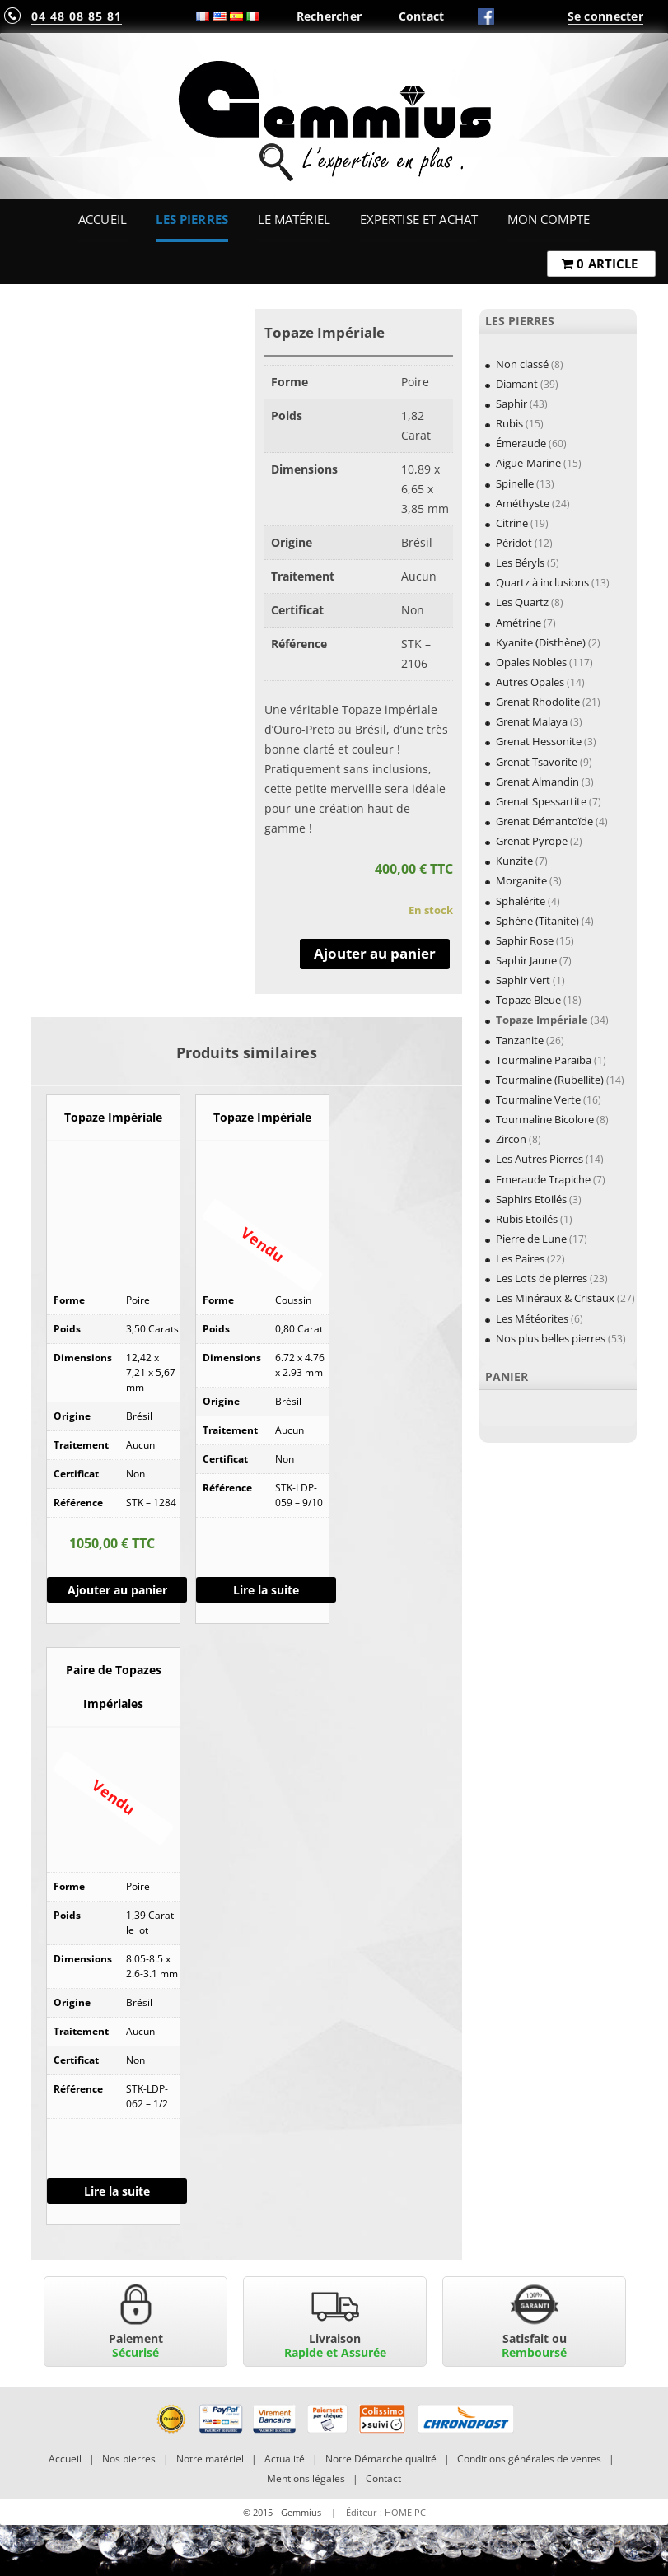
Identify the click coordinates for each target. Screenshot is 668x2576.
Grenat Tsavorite (536, 761)
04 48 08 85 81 (76, 16)
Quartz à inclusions (542, 582)
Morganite (521, 880)
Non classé (522, 364)
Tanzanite (520, 1040)
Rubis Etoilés (527, 1218)
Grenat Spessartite (541, 801)
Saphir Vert (523, 980)
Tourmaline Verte (538, 1099)
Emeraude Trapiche (543, 1179)
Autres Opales (530, 681)
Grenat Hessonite (539, 741)
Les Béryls (520, 562)
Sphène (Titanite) (537, 920)
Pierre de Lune (531, 1238)
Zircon (511, 1139)
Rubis (509, 423)
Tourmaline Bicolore (545, 1119)
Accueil (102, 219)
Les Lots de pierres (541, 1278)
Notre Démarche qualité (381, 2459)
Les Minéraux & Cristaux (555, 1297)
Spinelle (515, 483)
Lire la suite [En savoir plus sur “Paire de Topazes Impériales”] (117, 2191)
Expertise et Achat (419, 219)
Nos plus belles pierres (550, 1338)
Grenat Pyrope (532, 840)
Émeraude (521, 443)
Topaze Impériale (542, 1019)
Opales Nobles (531, 662)
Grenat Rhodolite (538, 701)
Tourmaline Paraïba (543, 1059)
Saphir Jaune (526, 960)
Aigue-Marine (528, 462)
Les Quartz (522, 602)
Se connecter (605, 16)
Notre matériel (210, 2459)
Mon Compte (548, 219)
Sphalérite (520, 901)
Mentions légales (306, 2478)
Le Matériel (294, 219)
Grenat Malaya (532, 721)
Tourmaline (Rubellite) (550, 1079)
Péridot (514, 542)
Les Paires (520, 1258)
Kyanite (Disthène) (541, 642)
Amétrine (518, 622)
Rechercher (329, 16)
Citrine (512, 523)
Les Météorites (532, 1318)
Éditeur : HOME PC (386, 2512)
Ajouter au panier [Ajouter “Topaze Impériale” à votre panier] (117, 1590)
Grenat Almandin (537, 781)
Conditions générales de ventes (529, 2459)
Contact (422, 16)
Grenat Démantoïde (544, 821)
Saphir (511, 403)
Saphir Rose (525, 940)
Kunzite (514, 860)
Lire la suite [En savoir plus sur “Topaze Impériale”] (266, 1590)
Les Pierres (192, 219)
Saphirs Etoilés (531, 1199)
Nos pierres (129, 2459)
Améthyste (522, 503)
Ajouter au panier (375, 953)
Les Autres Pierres (539, 1158)
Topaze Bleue (528, 999)
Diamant (517, 383)
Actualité (284, 2459)
